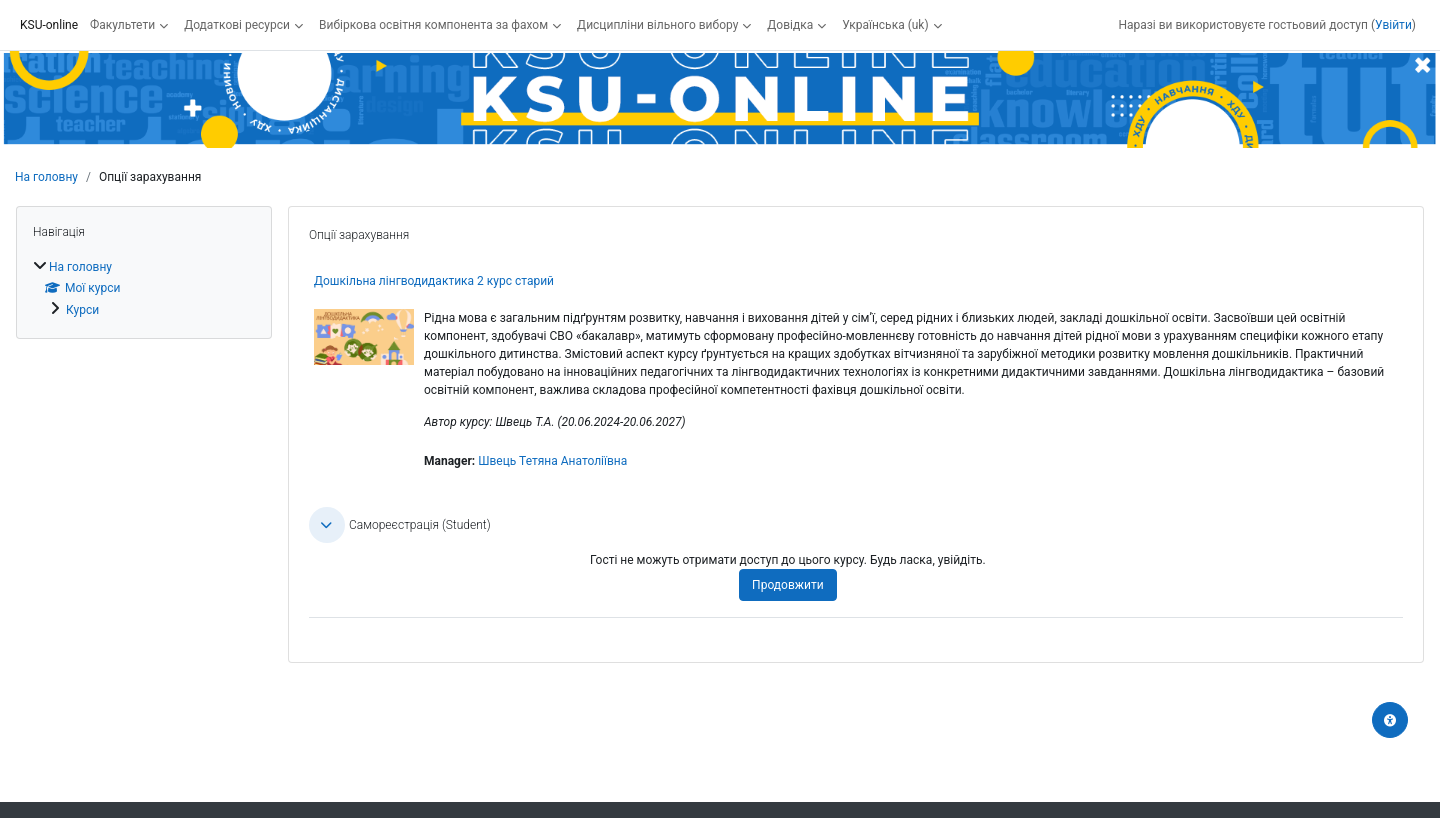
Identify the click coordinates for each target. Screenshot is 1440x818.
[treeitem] (144, 288)
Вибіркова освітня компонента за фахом (433, 25)
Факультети (122, 25)
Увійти (1393, 25)
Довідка (790, 25)
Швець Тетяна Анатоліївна (552, 461)
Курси (82, 310)
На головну (46, 177)
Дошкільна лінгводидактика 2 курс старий (434, 281)
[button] (327, 525)
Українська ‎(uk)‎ (885, 25)
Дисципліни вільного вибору (657, 25)
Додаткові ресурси (237, 25)
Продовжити (787, 585)
